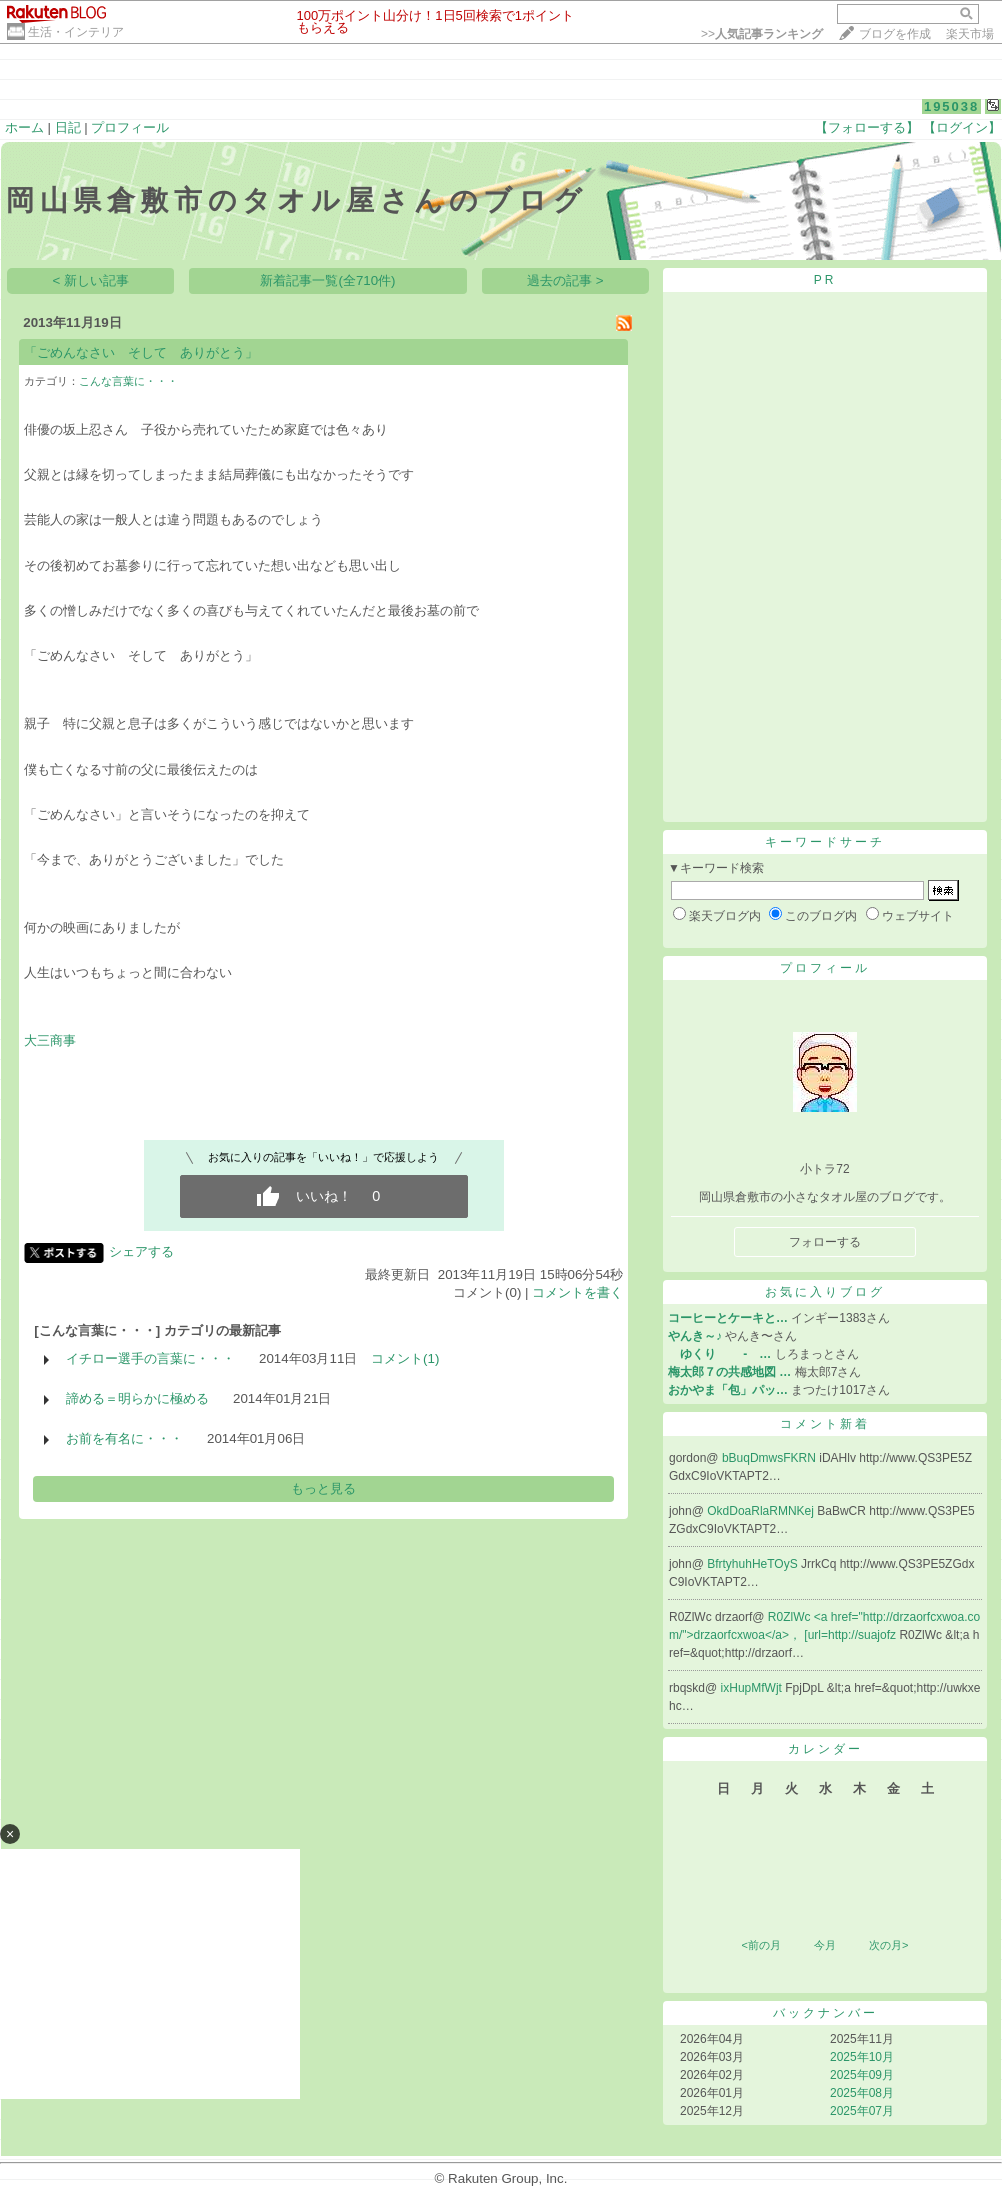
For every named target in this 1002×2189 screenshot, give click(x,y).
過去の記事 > (565, 280)
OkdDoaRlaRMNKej (762, 1511)
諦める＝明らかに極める (137, 1398)
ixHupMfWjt (753, 1688)
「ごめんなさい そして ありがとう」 (141, 352)
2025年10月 (862, 2057)
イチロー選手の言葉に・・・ (150, 1358)
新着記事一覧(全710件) (327, 280)
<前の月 (760, 1945)
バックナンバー (825, 2013)
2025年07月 (862, 2111)
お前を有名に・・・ (124, 1438)
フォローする (825, 1242)
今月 (825, 1945)
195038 (951, 106)
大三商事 (50, 1040)
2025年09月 (862, 2075)
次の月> (888, 1945)
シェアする (141, 1251)
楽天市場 (970, 34)
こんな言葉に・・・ (128, 381)
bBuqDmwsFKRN (770, 1458)
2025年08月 (862, 2093)
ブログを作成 (895, 34)
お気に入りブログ (825, 1292)
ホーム (24, 127)
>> (762, 34)
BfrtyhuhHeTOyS (754, 1564)
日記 (68, 127)
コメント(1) (405, 1358)
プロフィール (130, 127)
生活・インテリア (76, 32)
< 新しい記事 (91, 280)
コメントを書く (577, 1292)
